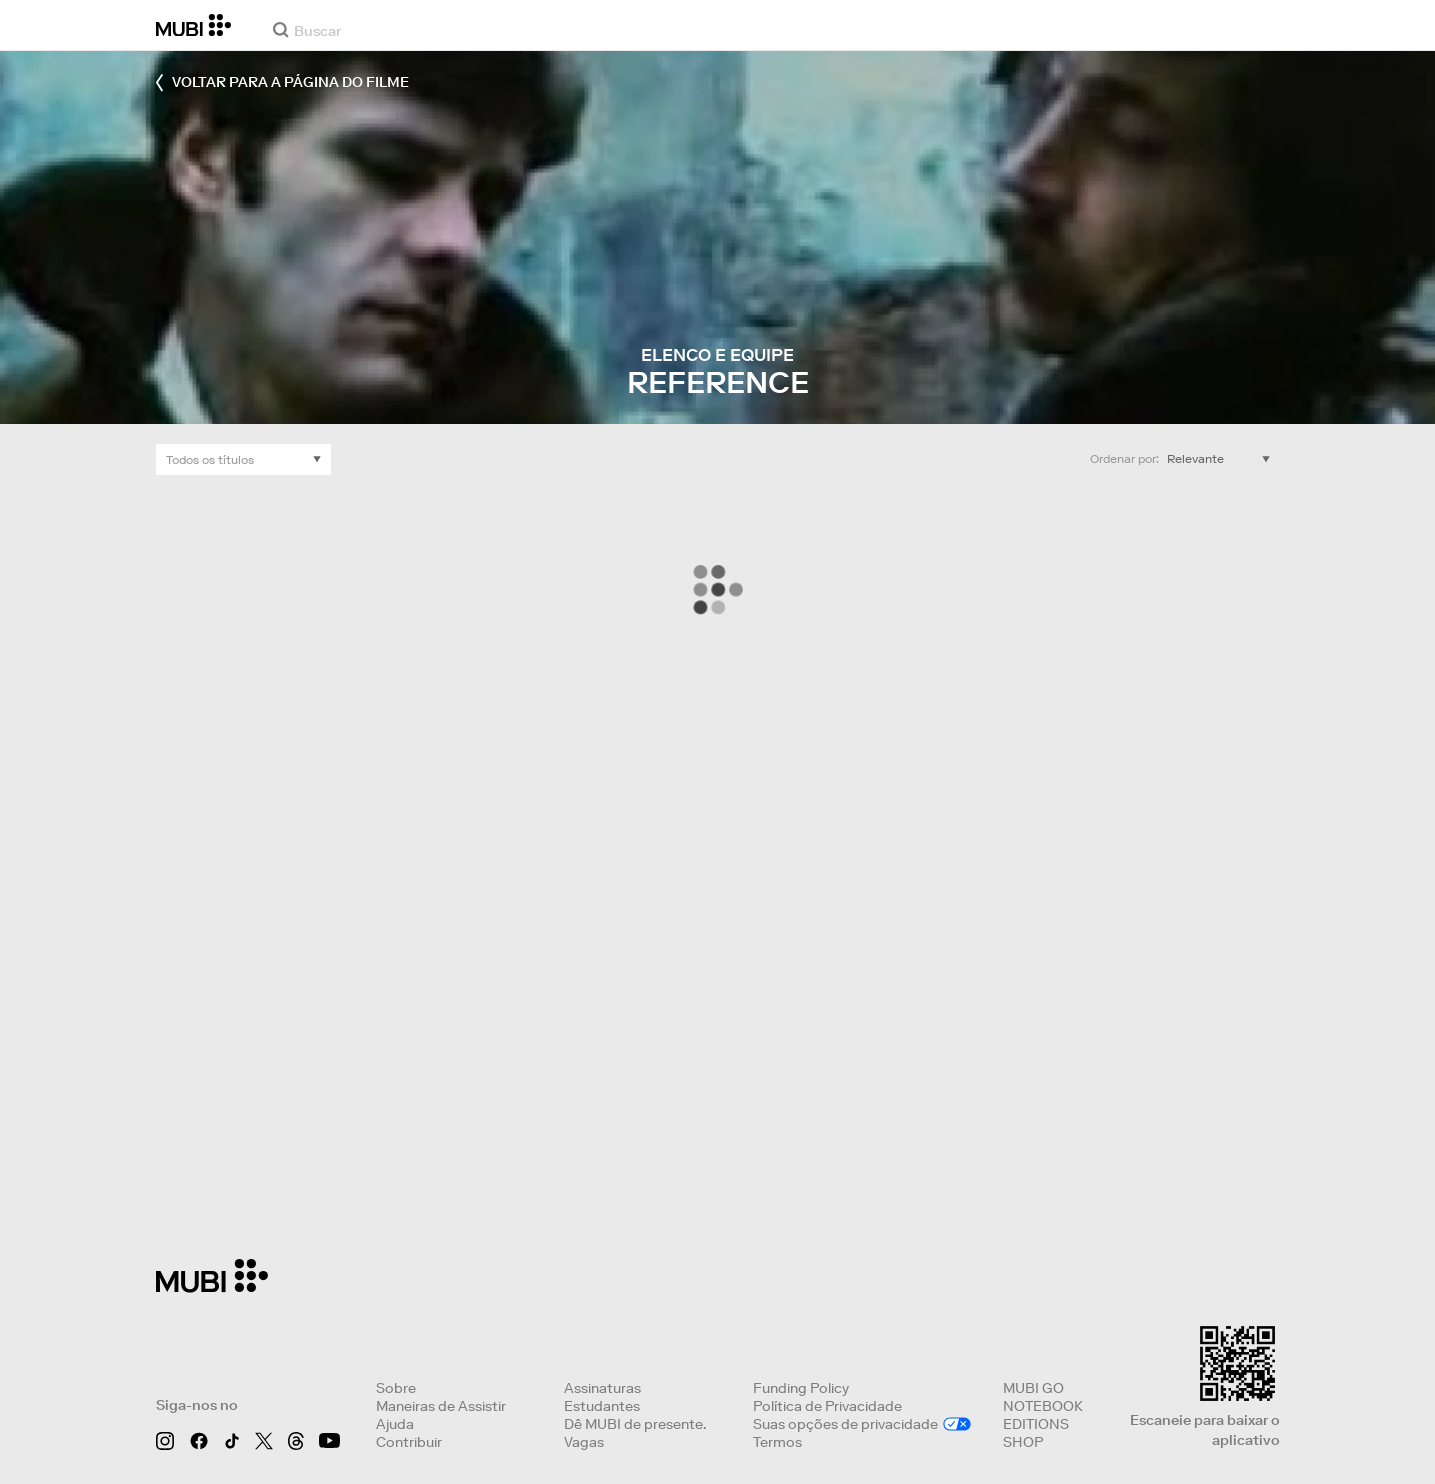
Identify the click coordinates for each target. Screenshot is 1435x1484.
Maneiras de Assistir (441, 1406)
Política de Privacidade (827, 1406)
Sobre (396, 1388)
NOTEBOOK (1043, 1406)
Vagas (584, 1442)
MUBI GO (1033, 1388)
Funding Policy (801, 1388)
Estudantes (602, 1406)
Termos (777, 1442)
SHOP (1023, 1442)
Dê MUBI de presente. (635, 1424)
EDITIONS (1036, 1424)
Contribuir (409, 1442)
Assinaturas (602, 1388)
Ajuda (395, 1424)
